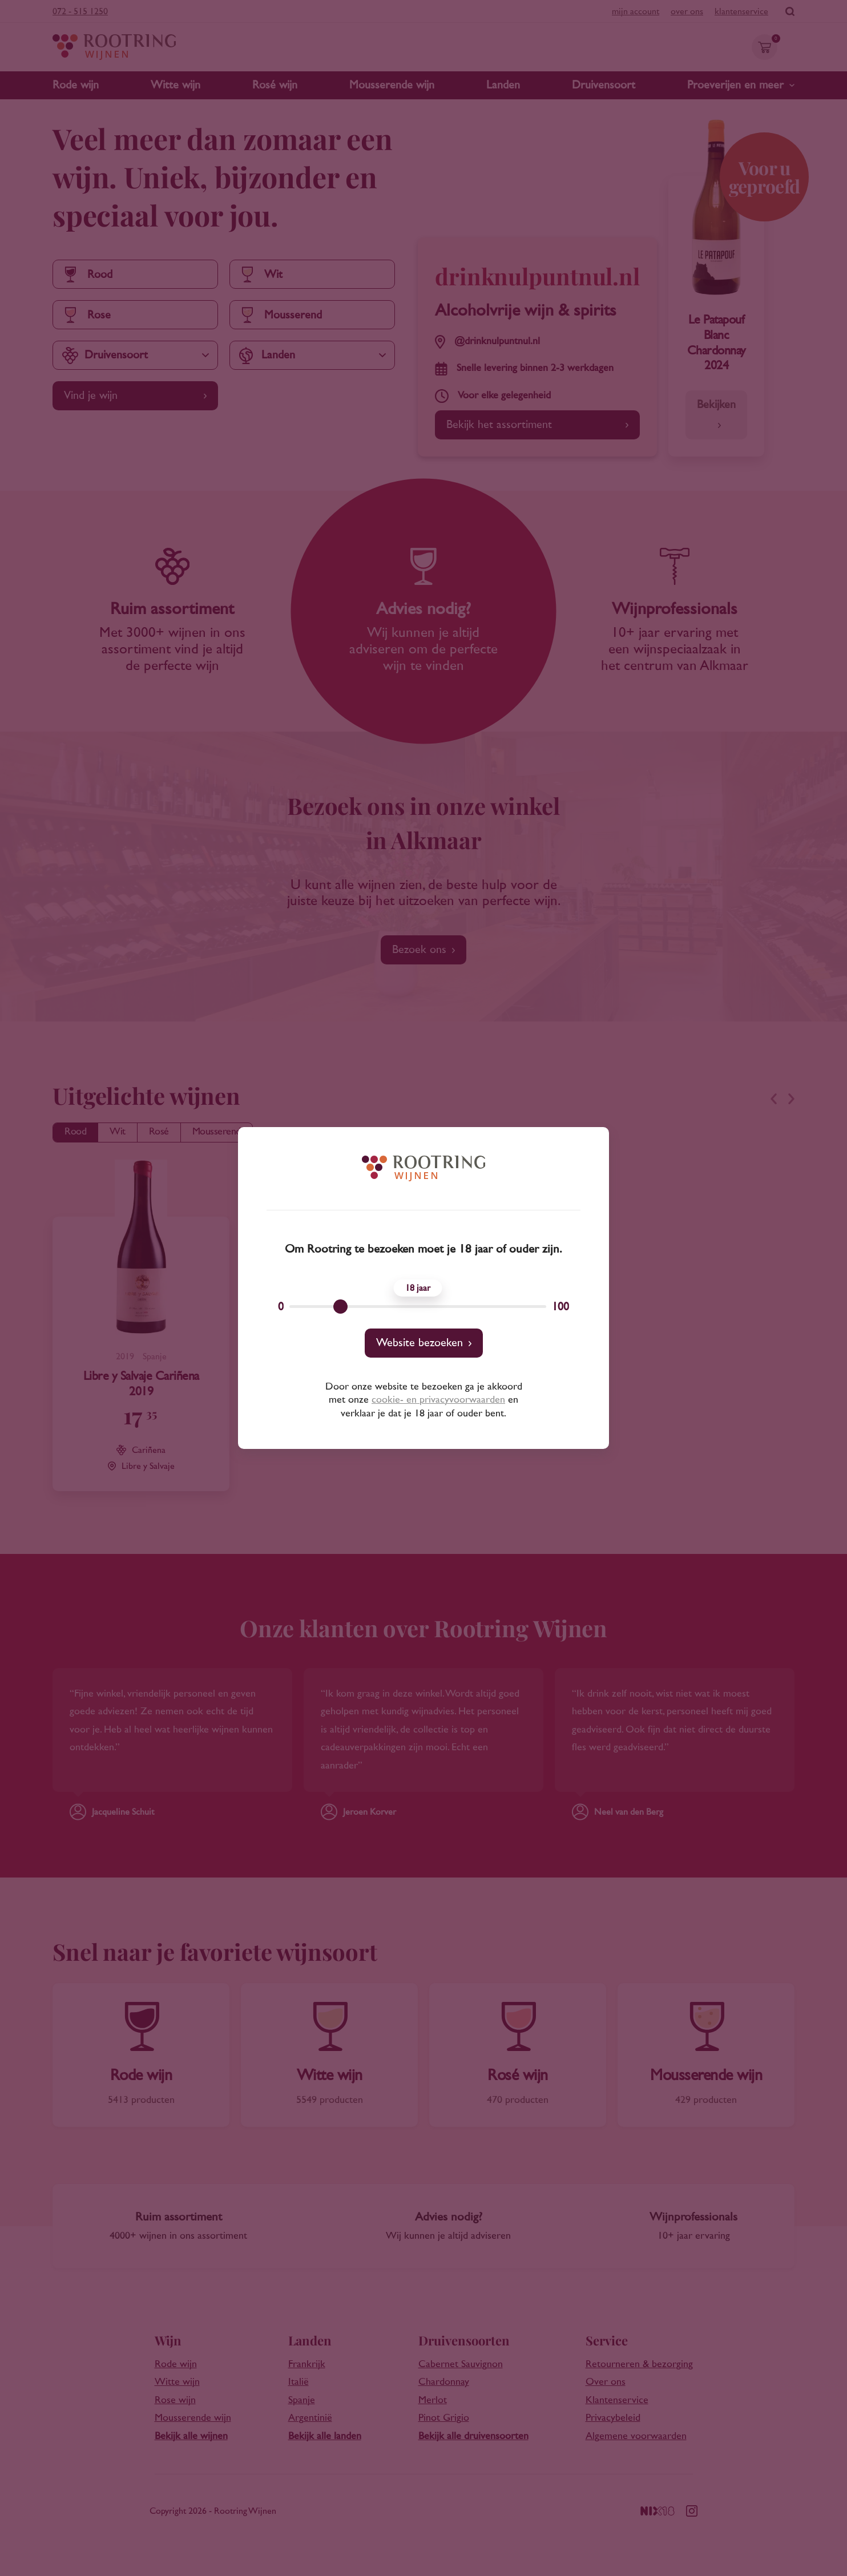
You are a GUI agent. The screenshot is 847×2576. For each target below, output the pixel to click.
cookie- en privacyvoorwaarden (438, 1400)
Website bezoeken (419, 1342)
